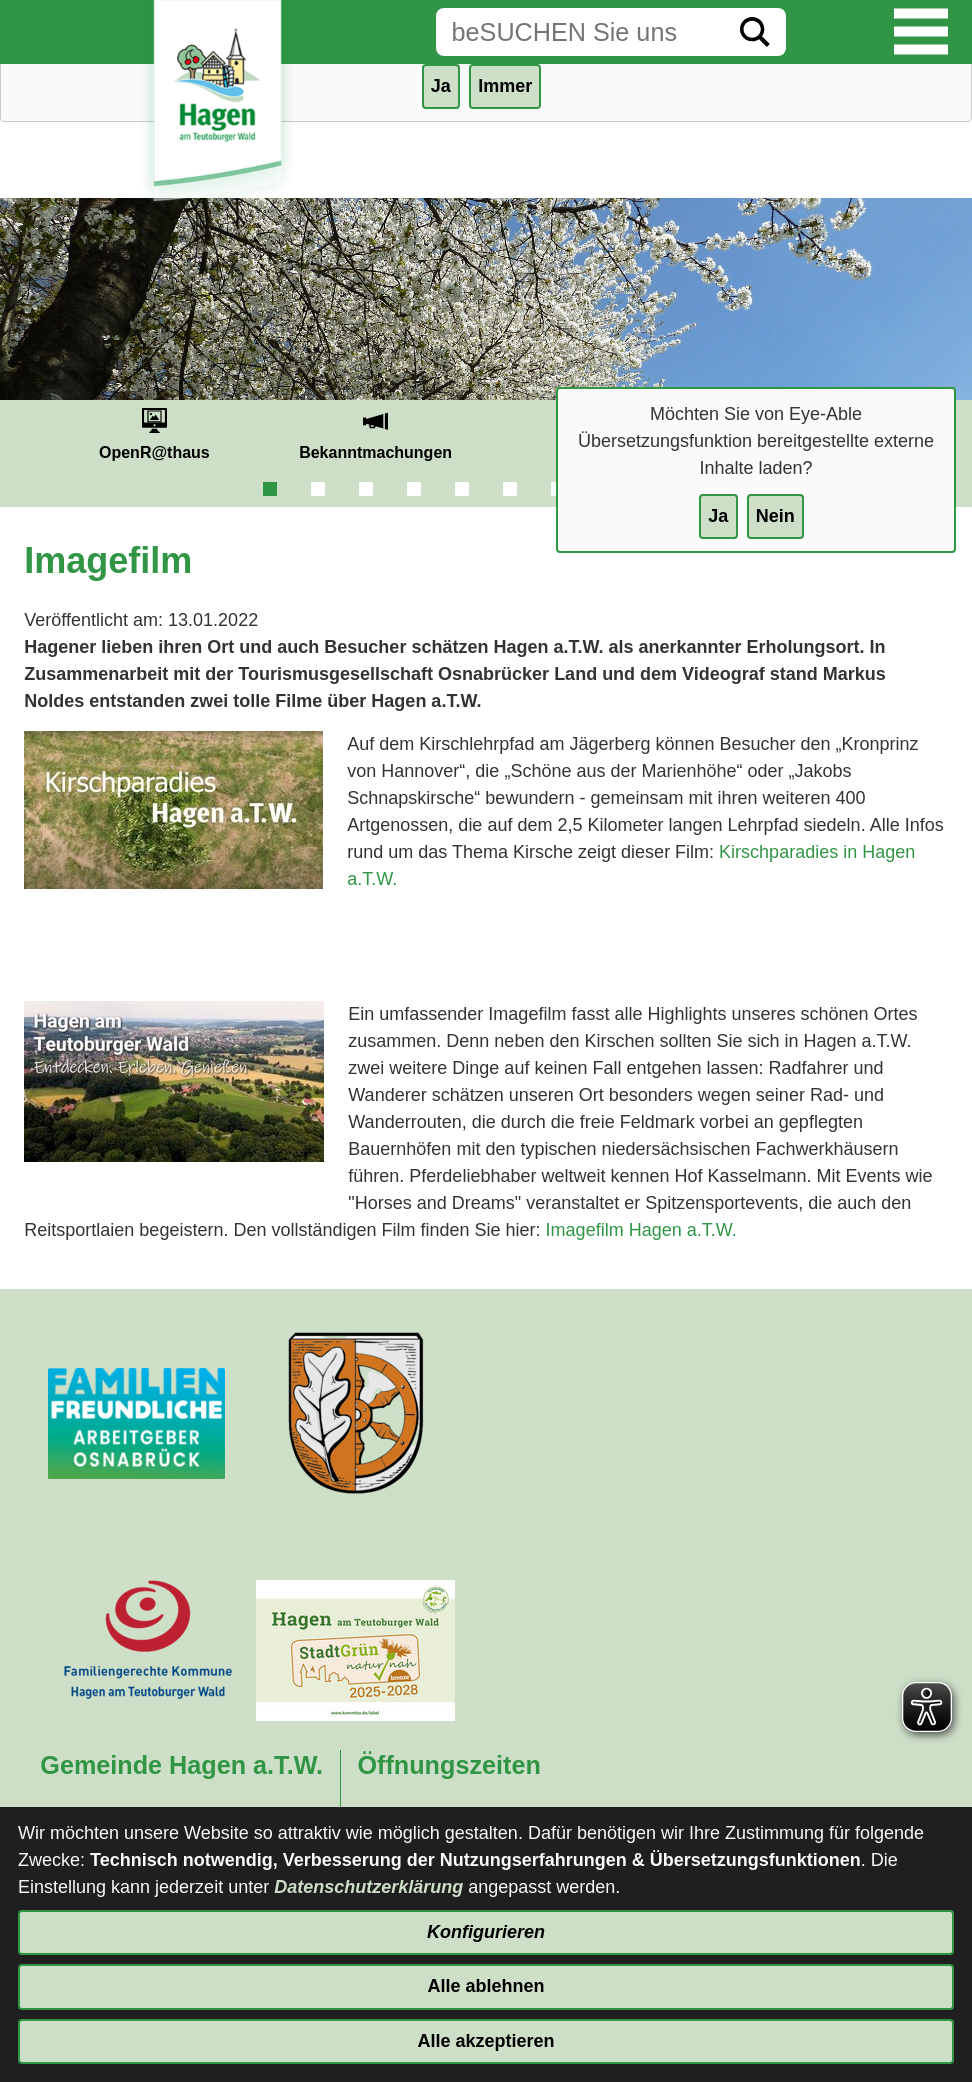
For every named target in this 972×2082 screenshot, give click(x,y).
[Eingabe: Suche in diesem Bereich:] (580, 32)
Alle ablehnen (485, 1986)
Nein (775, 516)
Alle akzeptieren (485, 2041)
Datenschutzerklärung (368, 1887)
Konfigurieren (486, 1932)
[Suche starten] (755, 32)
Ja (718, 516)
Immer (505, 86)
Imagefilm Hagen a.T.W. (641, 1230)
